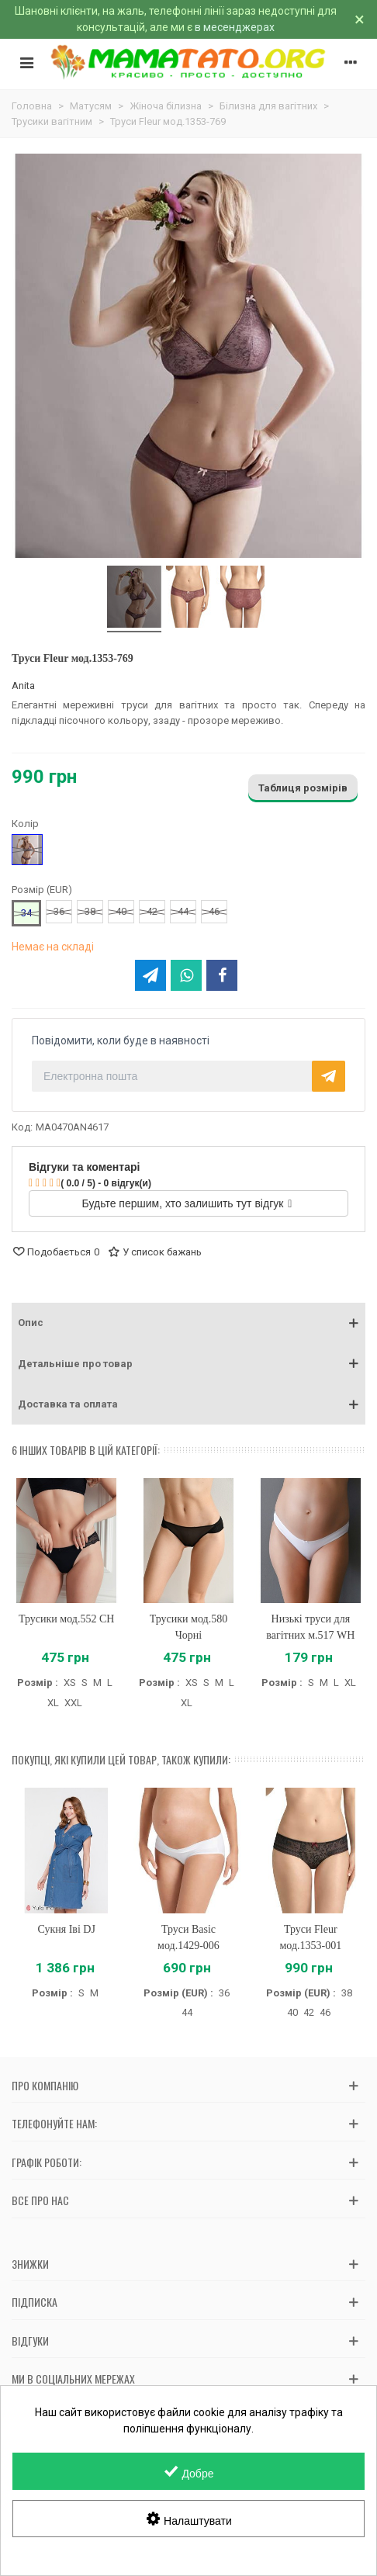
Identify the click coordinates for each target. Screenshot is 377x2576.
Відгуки (30, 2340)
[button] (188, 1323)
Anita (23, 685)
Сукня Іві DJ (66, 1929)
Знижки (30, 2264)
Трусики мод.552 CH (66, 1619)
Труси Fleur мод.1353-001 (310, 1937)
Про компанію (45, 2085)
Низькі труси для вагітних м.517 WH (310, 1627)
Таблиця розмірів (303, 788)
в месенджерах (235, 27)
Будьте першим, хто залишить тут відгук (187, 1203)
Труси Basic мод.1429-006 (188, 1937)
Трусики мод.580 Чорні (188, 1627)
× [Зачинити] (360, 19)
